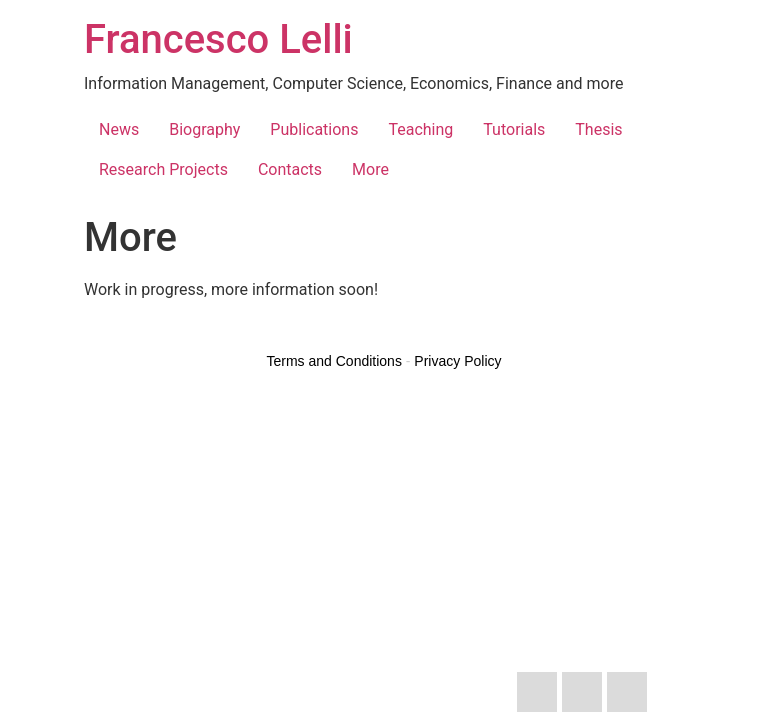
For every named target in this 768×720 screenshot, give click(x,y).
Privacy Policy (457, 361)
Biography (204, 129)
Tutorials (514, 129)
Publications (314, 129)
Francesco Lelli (218, 39)
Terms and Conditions (334, 361)
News (119, 129)
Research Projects (163, 169)
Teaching (420, 129)
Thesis (598, 129)
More (370, 169)
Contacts (290, 169)
